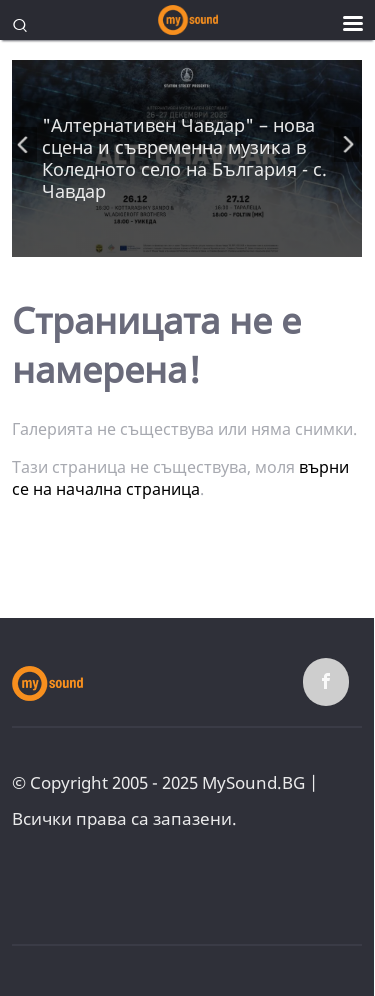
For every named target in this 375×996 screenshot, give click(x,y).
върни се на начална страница (180, 478)
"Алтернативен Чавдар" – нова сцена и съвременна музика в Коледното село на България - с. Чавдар (184, 158)
